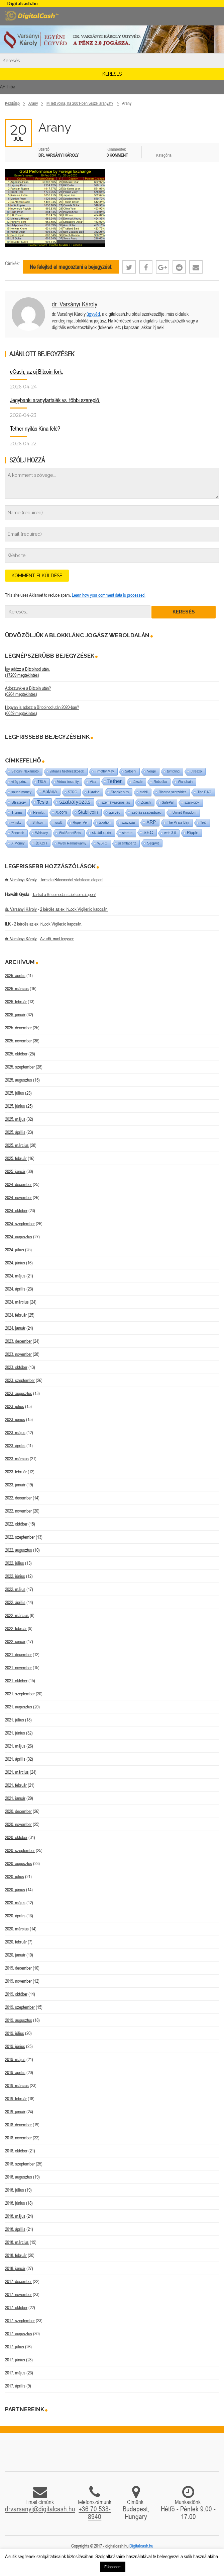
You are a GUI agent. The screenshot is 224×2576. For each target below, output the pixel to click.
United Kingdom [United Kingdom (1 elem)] (184, 812)
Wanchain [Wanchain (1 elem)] (185, 782)
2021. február (16, 1785)
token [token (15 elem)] (41, 842)
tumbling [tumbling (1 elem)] (173, 771)
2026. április (15, 975)
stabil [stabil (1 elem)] (143, 792)
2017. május (15, 2372)
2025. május (15, 1119)
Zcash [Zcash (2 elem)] (146, 802)
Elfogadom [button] (112, 2566)
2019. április (15, 2072)
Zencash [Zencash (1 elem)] (17, 833)
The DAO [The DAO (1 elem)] (204, 792)
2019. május (15, 2059)
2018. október (16, 2150)
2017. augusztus (18, 2333)
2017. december (18, 2281)
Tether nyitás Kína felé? (35, 428)
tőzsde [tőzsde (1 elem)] (137, 782)
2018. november (18, 2137)
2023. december (18, 1341)
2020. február (16, 1941)
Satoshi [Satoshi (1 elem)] (130, 771)
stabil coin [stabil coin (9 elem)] (101, 832)
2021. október (16, 1680)
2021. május (15, 1746)
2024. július (14, 1249)
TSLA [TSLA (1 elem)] (42, 782)
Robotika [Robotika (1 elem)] (159, 782)
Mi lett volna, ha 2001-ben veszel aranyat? (79, 103)
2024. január (15, 1328)
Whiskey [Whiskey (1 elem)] (41, 833)
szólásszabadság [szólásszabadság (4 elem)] (146, 812)
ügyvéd (93, 314)
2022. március (17, 1615)
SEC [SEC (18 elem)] (148, 832)
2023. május (15, 1432)
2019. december (18, 1968)
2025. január (15, 1171)
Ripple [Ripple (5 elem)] (192, 832)
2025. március (17, 1145)
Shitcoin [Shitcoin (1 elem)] (38, 822)
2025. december (18, 1027)
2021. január (15, 1798)
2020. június (15, 1889)
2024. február (16, 1315)
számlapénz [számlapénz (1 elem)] (127, 843)
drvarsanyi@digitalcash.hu (40, 2509)
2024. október (16, 1210)
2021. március (17, 1772)
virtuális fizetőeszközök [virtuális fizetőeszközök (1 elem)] (67, 771)
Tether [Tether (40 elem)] (114, 781)
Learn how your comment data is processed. (108, 595)
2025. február (16, 1158)
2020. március (17, 1928)
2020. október (16, 1837)
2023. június (15, 1419)
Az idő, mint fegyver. (57, 938)
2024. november (18, 1197)
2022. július (14, 1563)
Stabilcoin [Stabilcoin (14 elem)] (88, 812)
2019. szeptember (20, 2007)
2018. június (15, 2203)
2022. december (18, 1497)
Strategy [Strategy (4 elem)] (18, 802)
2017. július (14, 2346)
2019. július (14, 2033)
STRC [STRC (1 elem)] (72, 792)
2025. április (15, 1132)
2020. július (14, 1876)
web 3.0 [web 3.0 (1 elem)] (170, 833)
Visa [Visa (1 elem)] (93, 782)
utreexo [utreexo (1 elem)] (196, 771)
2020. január (15, 1955)
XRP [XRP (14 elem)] (151, 822)
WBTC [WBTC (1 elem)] (102, 843)
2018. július (14, 2190)
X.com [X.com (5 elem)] (61, 812)
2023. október (16, 1367)
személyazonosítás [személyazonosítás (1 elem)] (116, 802)
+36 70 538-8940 (95, 2512)
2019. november (18, 1981)
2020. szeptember (20, 1850)
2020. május (15, 1902)
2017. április (15, 2385)
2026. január (15, 1014)
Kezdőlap (12, 103)
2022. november (18, 1511)
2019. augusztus (18, 2020)
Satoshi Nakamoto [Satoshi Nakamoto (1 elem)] (25, 771)
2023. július (14, 1406)
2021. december (18, 1654)
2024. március (17, 1302)
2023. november (18, 1354)
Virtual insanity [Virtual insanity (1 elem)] (68, 782)
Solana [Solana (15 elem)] (49, 791)
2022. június (15, 1576)
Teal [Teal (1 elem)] (203, 822)
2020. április (15, 1915)
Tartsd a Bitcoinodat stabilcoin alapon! (71, 879)
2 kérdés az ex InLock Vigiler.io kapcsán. (74, 909)
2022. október (16, 1524)
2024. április (15, 1289)
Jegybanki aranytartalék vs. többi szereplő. (55, 399)
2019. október (16, 1994)
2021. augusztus (18, 1706)
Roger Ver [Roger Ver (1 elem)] (80, 822)
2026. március (17, 988)
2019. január (15, 2111)
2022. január (15, 1641)
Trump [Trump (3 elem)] (16, 812)
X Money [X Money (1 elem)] (17, 843)
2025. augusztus (18, 1080)
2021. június (15, 1733)
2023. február (16, 1471)
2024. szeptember (20, 1223)
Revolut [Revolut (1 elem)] (38, 812)
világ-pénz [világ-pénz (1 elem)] (19, 782)
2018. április (15, 2229)
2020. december (18, 1811)
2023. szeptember (20, 1380)
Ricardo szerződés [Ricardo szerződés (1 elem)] (173, 792)
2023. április (15, 1445)
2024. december (18, 1184)
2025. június (15, 1106)
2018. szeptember (20, 2163)
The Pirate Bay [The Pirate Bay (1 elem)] (178, 822)
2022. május (15, 1589)
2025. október (16, 1053)
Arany (33, 103)
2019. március (17, 2085)
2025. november (18, 1040)
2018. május (15, 2216)
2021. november (18, 1667)
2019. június (15, 2046)
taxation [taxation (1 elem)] (105, 822)
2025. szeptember (20, 1067)
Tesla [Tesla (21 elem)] (42, 802)
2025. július (14, 1093)
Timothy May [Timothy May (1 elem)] (104, 771)
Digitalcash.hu (141, 2546)
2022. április (15, 1602)
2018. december (18, 2124)
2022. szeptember (20, 1537)
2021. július (14, 1719)
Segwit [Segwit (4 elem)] (153, 843)
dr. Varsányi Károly (74, 304)
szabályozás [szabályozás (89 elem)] (75, 802)
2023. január (15, 1484)
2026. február (16, 1001)
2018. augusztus (18, 2177)
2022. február (16, 1628)
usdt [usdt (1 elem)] (58, 822)
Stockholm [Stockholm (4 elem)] (120, 792)
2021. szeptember (20, 1693)
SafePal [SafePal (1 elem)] (168, 802)
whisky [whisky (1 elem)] (16, 822)
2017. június (15, 2359)
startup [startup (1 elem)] (127, 833)
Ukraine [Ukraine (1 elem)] (93, 792)
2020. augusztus (18, 1863)
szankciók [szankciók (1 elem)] (192, 802)
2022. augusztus (18, 1550)
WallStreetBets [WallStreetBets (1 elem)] (70, 833)
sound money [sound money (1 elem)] (21, 792)
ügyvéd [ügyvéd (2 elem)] (115, 812)
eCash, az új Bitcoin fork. (36, 371)
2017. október (16, 2307)
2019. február (16, 2098)
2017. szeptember (20, 2320)
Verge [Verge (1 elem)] (151, 771)
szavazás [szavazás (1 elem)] (129, 822)
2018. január (15, 2268)
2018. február (16, 2255)
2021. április (15, 1759)
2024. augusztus (18, 1236)
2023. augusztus (18, 1393)
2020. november (18, 1824)
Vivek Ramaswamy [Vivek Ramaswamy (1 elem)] (72, 843)
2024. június (15, 1262)
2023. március (17, 1458)
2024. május (15, 1275)
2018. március (17, 2242)
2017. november (18, 2294)
